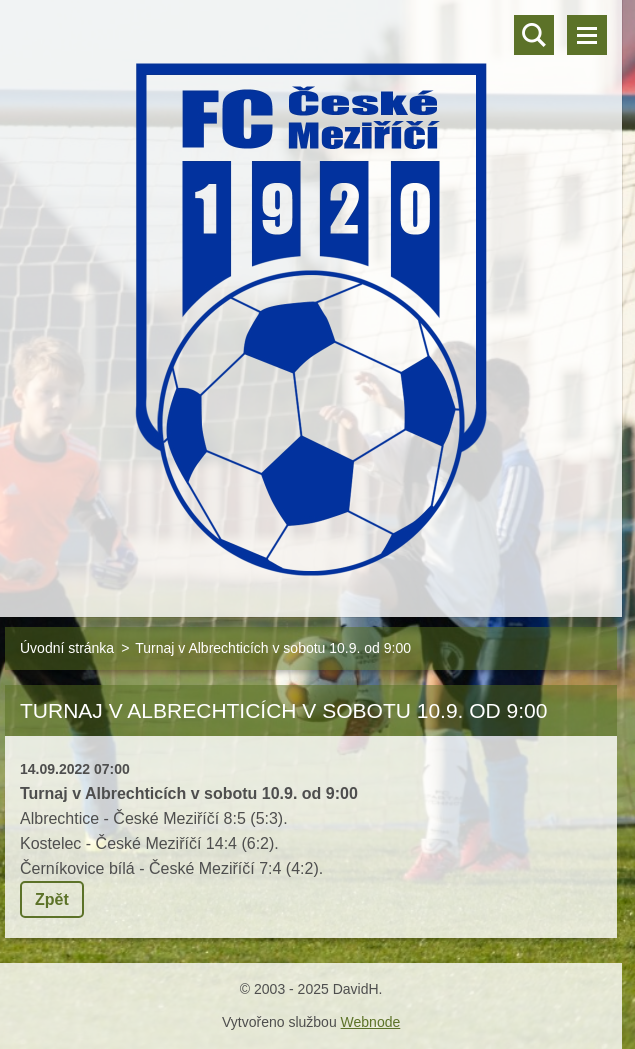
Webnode (371, 1022)
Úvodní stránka (67, 648)
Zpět (52, 899)
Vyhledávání (534, 35)
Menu (587, 35)
